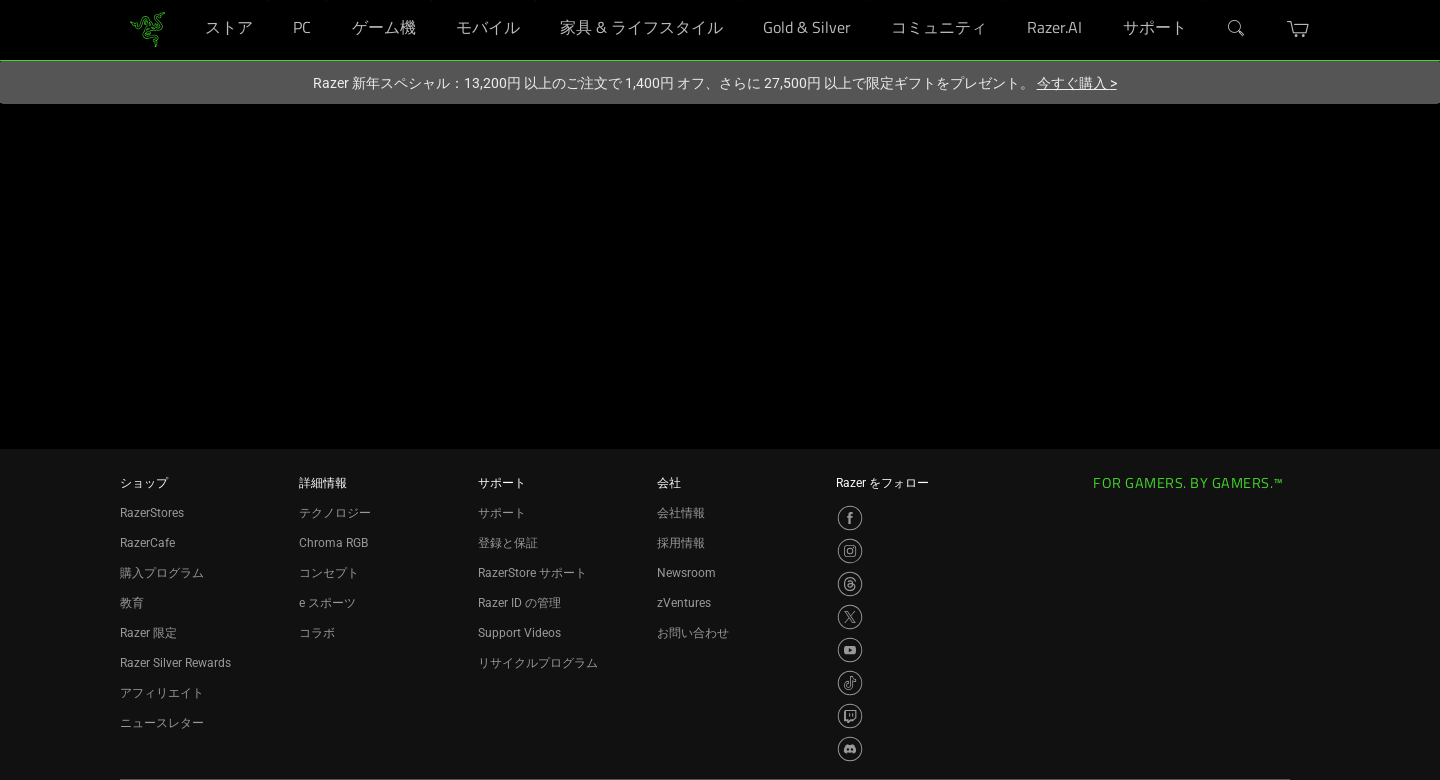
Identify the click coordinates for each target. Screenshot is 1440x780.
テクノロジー (335, 513)
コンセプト (329, 573)
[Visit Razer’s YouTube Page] (850, 650)
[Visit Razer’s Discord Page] (850, 749)
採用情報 (681, 543)
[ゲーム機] (431, 0)
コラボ (317, 633)
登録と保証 (508, 543)
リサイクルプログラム (538, 663)
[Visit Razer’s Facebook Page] (850, 518)
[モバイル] (535, 0)
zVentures (684, 603)
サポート (502, 513)
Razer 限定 (148, 633)
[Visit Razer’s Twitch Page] (850, 716)
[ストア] (268, 0)
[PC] (326, 0)
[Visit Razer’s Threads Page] (850, 584)
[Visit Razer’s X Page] (850, 617)
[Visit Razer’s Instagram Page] (850, 551)
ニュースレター (162, 723)
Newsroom (686, 573)
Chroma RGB (333, 543)
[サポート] (1202, 0)
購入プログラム (162, 573)
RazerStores (152, 513)
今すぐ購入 (1077, 83)
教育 (132, 603)
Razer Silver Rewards (175, 663)
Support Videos (519, 633)
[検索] (1237, 29)
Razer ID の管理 (519, 603)
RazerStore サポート (532, 573)
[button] (1298, 29)
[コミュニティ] (1002, 0)
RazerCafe (147, 543)
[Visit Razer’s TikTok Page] (850, 683)
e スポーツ (327, 603)
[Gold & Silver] (866, 0)
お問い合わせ (693, 633)
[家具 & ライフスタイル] (738, 0)
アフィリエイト (162, 693)
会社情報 (681, 513)
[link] (147, 28)
